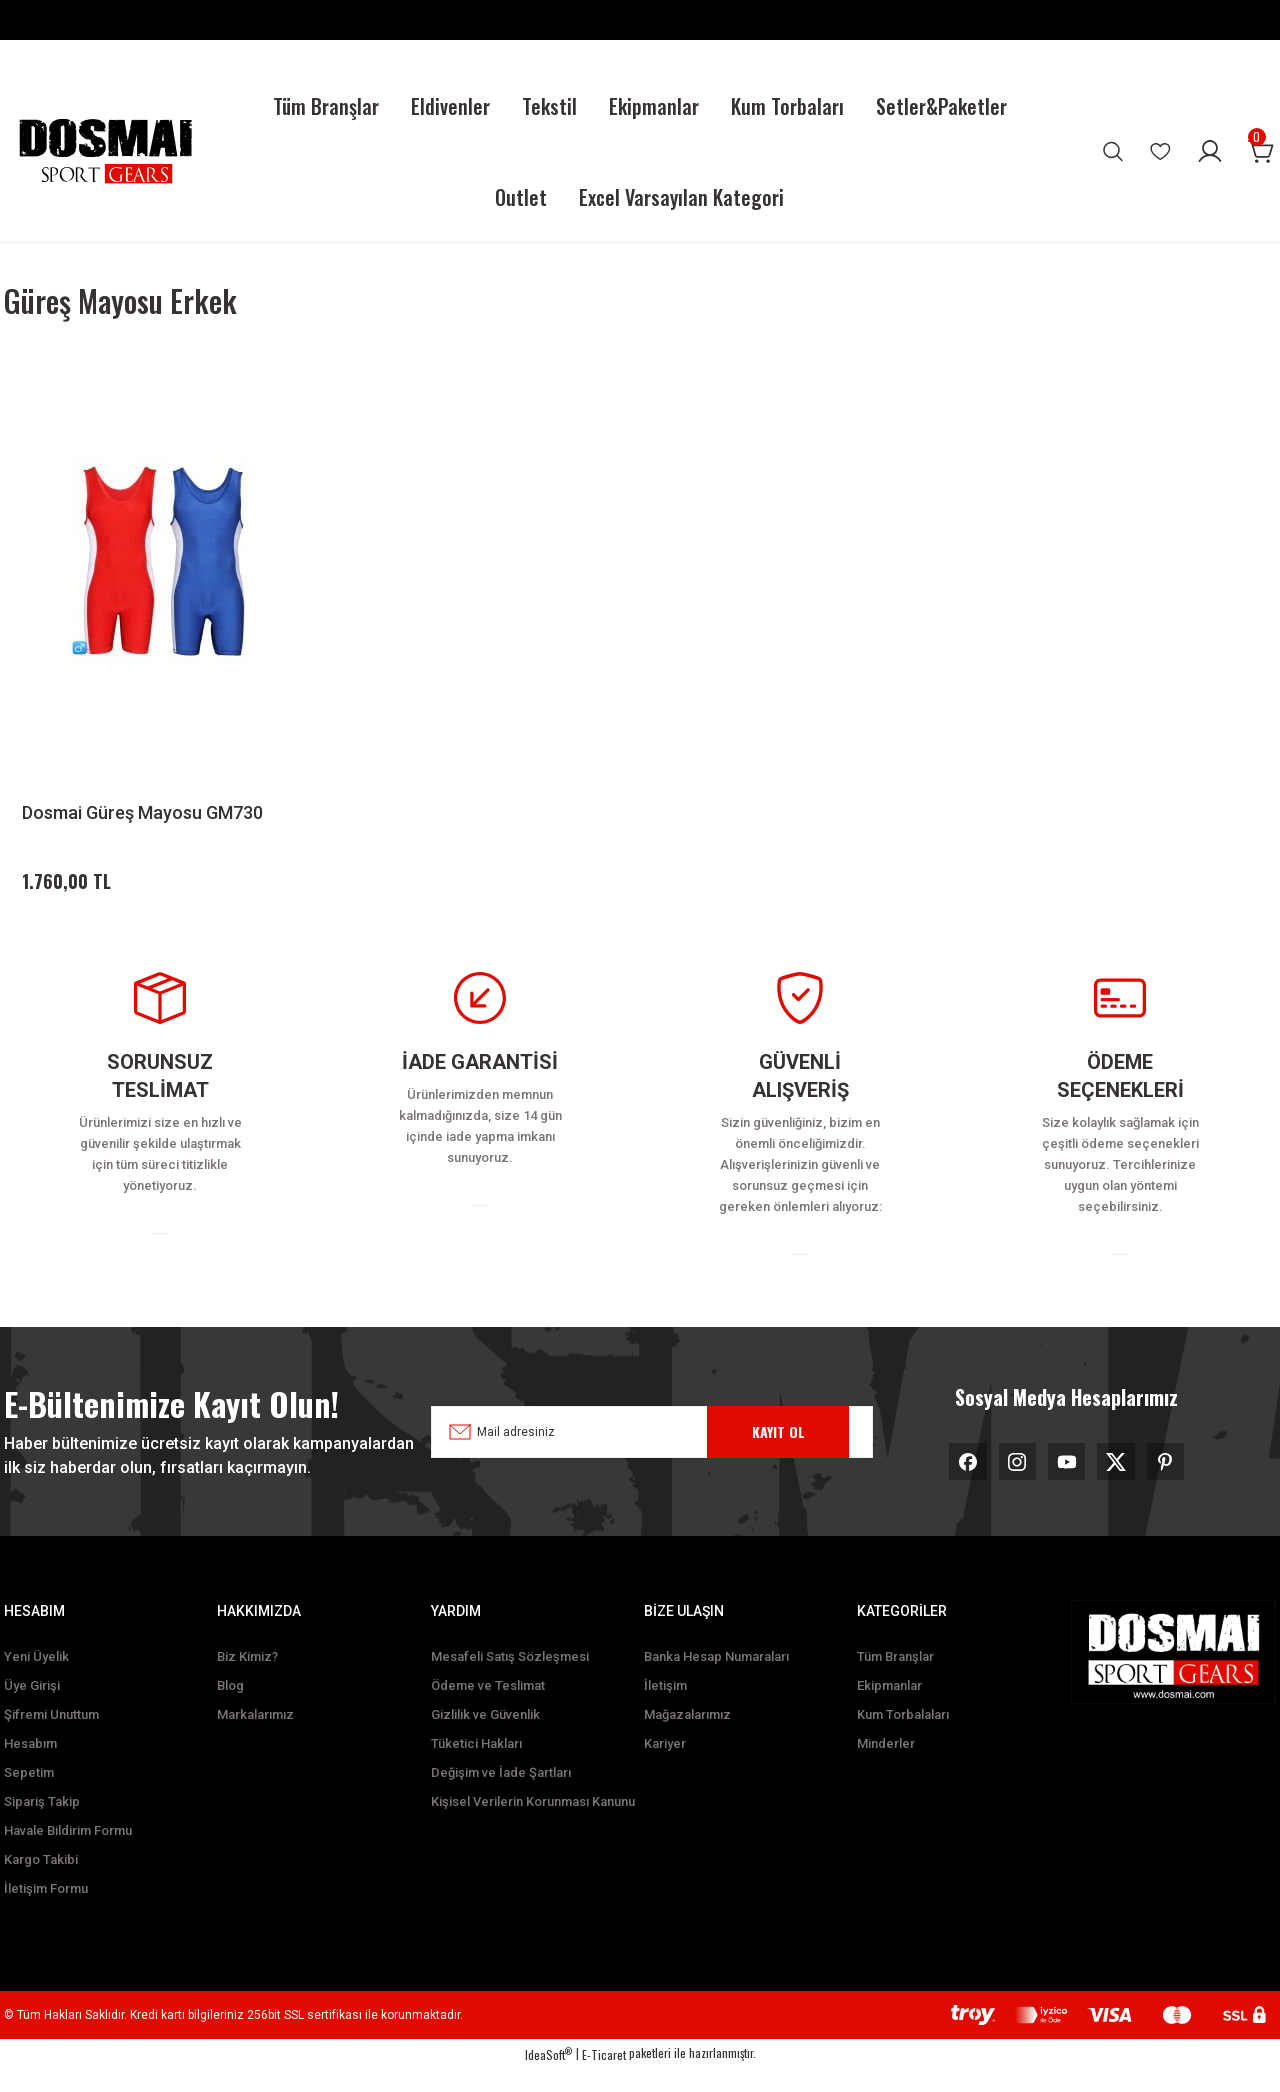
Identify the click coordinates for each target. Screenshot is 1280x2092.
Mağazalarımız (687, 1737)
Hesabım (30, 1766)
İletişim (665, 1708)
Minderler (886, 1766)
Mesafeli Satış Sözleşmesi (510, 1679)
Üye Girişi (32, 1708)
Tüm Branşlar (895, 1679)
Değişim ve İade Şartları (501, 1795)
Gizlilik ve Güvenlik (485, 1737)
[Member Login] (1210, 151)
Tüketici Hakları (476, 1766)
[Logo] (105, 151)
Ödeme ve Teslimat (488, 1708)
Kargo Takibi (41, 1882)
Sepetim (29, 1795)
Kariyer (665, 1766)
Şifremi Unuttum (51, 1737)
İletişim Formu (46, 1911)
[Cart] (1262, 151)
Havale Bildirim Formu (68, 1853)
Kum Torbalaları (903, 1737)
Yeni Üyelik (36, 1679)
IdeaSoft (548, 2077)
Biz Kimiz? (247, 1679)
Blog (230, 1708)
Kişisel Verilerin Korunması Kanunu (533, 1824)
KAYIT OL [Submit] (778, 1448)
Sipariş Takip (42, 1824)
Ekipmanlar (889, 1708)
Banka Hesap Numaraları (716, 1679)
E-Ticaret (604, 2077)
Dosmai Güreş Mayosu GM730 (142, 812)
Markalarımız (255, 1737)
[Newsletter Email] (652, 1449)
